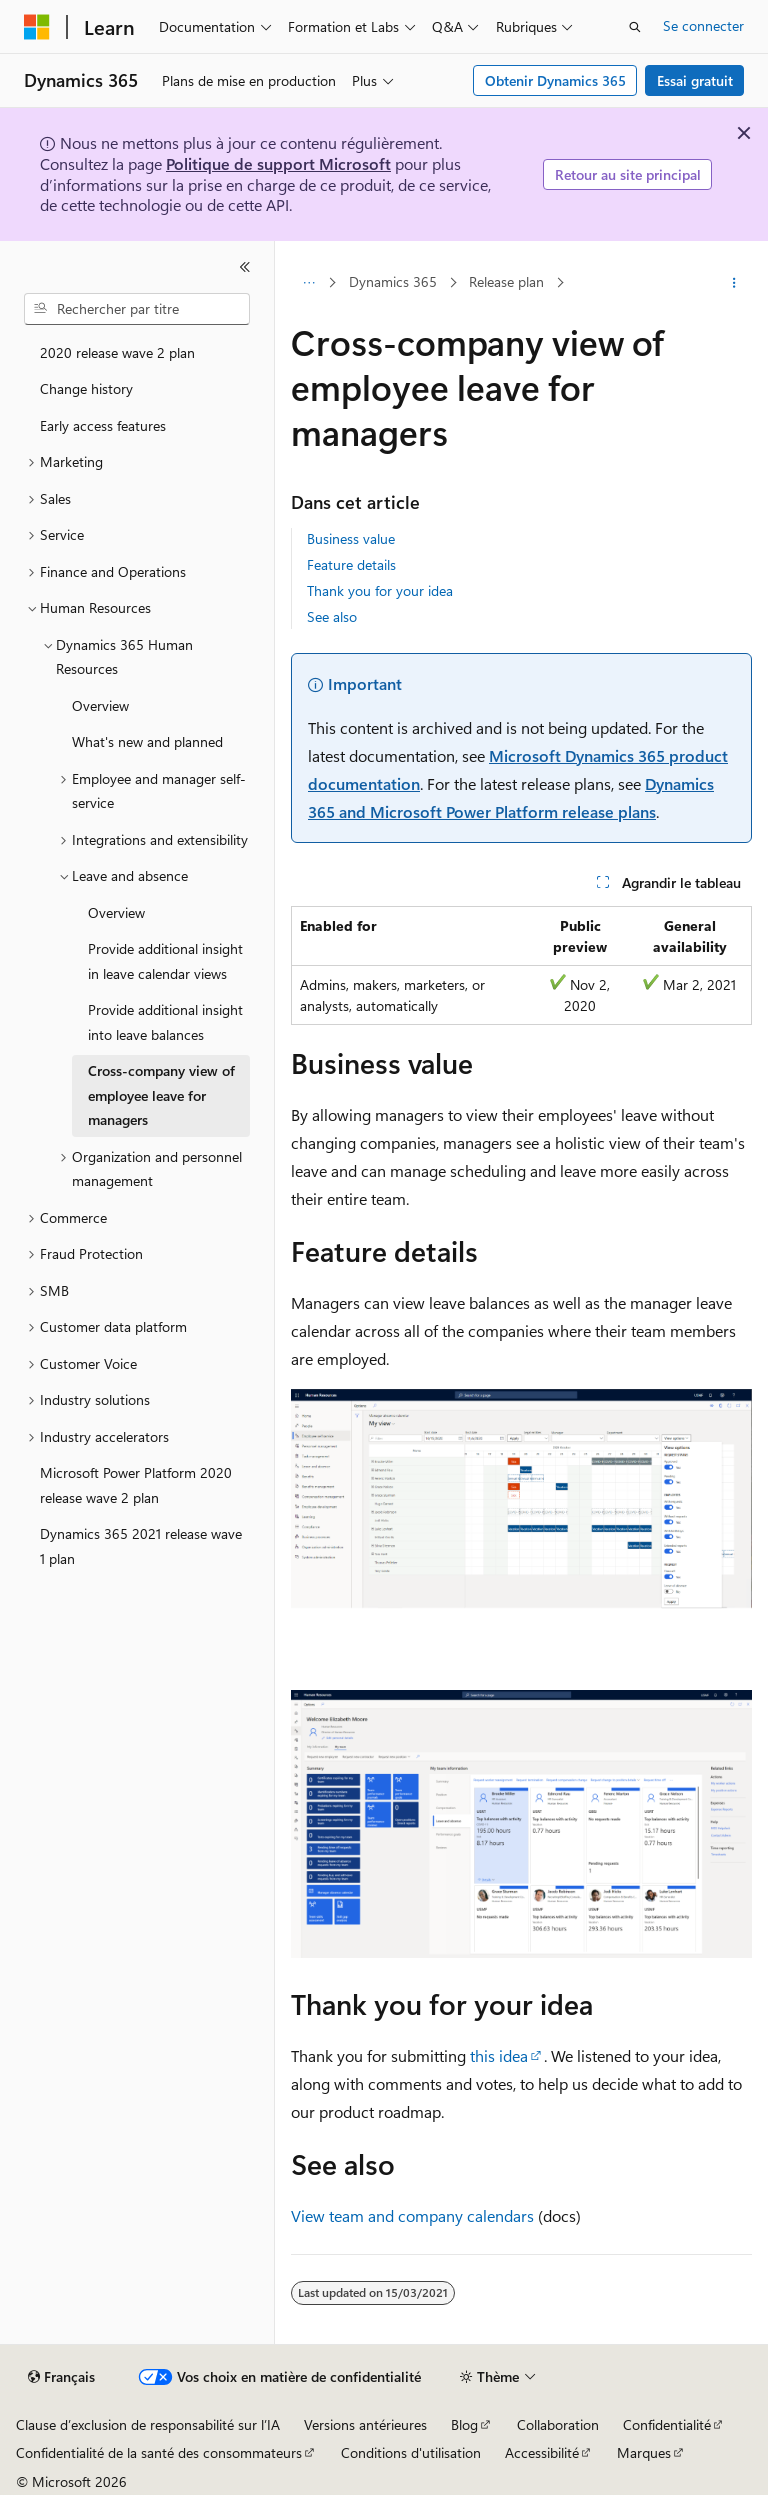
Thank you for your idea (380, 590)
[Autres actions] (734, 283)
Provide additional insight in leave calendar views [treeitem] (165, 961)
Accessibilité (542, 2452)
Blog (464, 2424)
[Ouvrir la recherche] (635, 27)
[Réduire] (245, 267)
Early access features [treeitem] (103, 425)
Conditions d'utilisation (411, 2452)
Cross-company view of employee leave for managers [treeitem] (161, 1095)
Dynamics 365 (393, 281)
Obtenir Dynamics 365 (555, 80)
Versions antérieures (365, 2424)
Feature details (351, 564)
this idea (499, 2055)
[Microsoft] (37, 27)
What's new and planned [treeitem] (147, 741)
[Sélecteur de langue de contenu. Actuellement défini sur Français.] (61, 2377)
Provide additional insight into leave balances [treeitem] (165, 1022)
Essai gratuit (695, 80)
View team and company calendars (412, 2215)
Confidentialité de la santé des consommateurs (159, 2452)
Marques (644, 2452)
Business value (351, 538)
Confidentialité (667, 2424)
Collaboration (558, 2424)
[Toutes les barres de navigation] (308, 283)
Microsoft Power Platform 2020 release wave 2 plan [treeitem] (136, 1485)
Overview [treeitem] (100, 705)
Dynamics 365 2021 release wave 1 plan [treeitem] (141, 1546)
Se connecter (703, 25)
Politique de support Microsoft (278, 163)
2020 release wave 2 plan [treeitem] (117, 352)
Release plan (506, 281)
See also (332, 616)
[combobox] (137, 309)
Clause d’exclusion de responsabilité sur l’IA (148, 2424)
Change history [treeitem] (86, 388)
